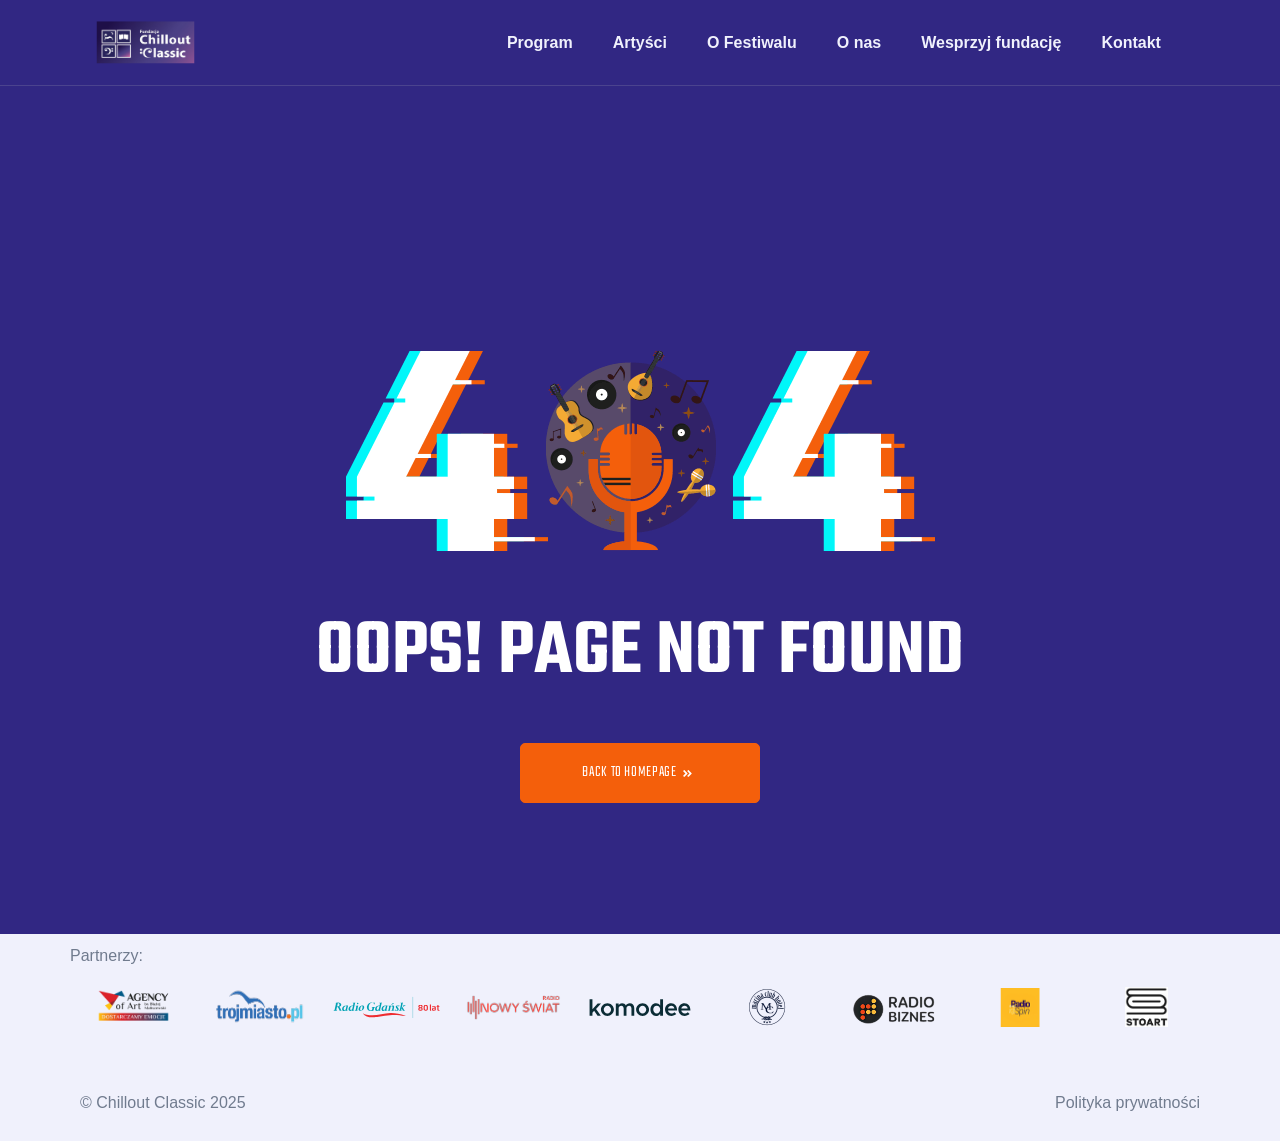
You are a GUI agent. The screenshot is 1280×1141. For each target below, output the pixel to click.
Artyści (640, 42)
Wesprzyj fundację (991, 42)
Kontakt (1131, 42)
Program (540, 42)
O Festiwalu (752, 42)
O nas (859, 42)
